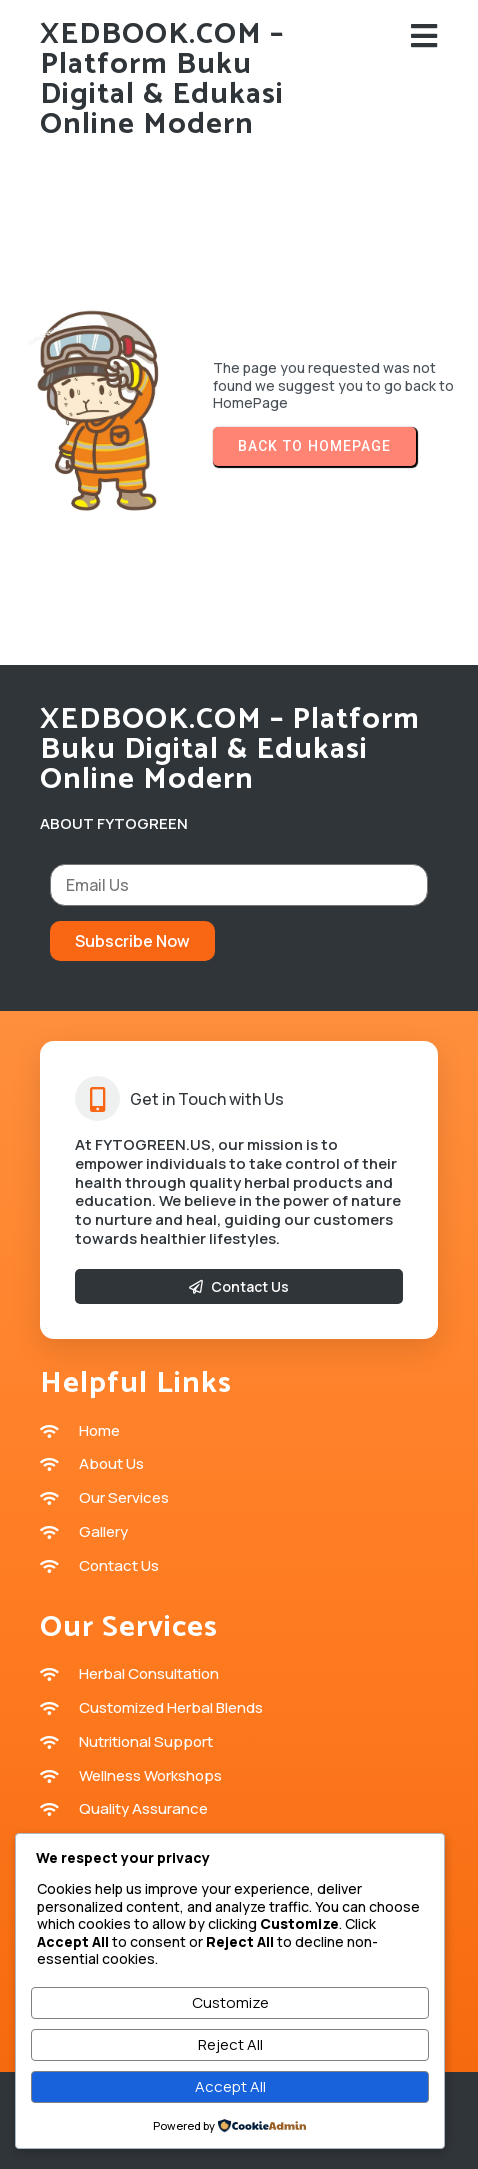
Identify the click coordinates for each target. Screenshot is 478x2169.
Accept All (230, 2086)
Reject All (230, 2044)
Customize (230, 2002)
